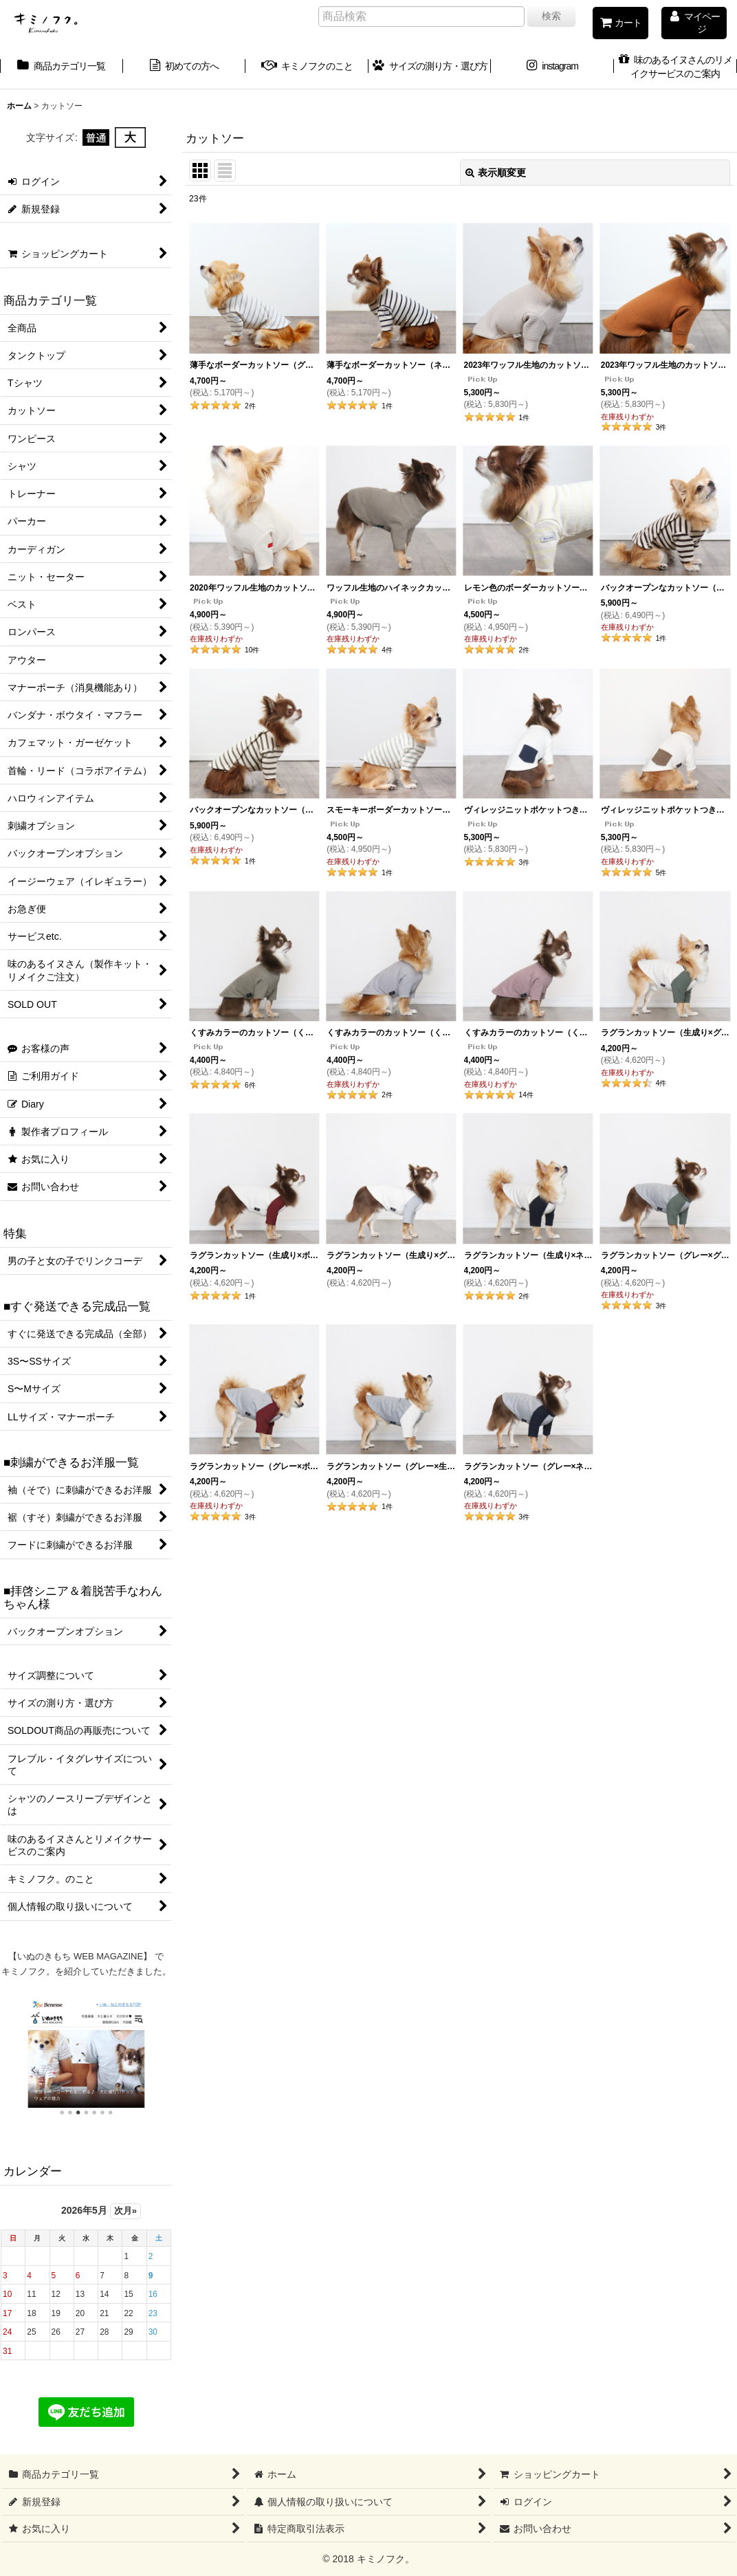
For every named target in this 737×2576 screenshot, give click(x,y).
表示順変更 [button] (495, 172)
